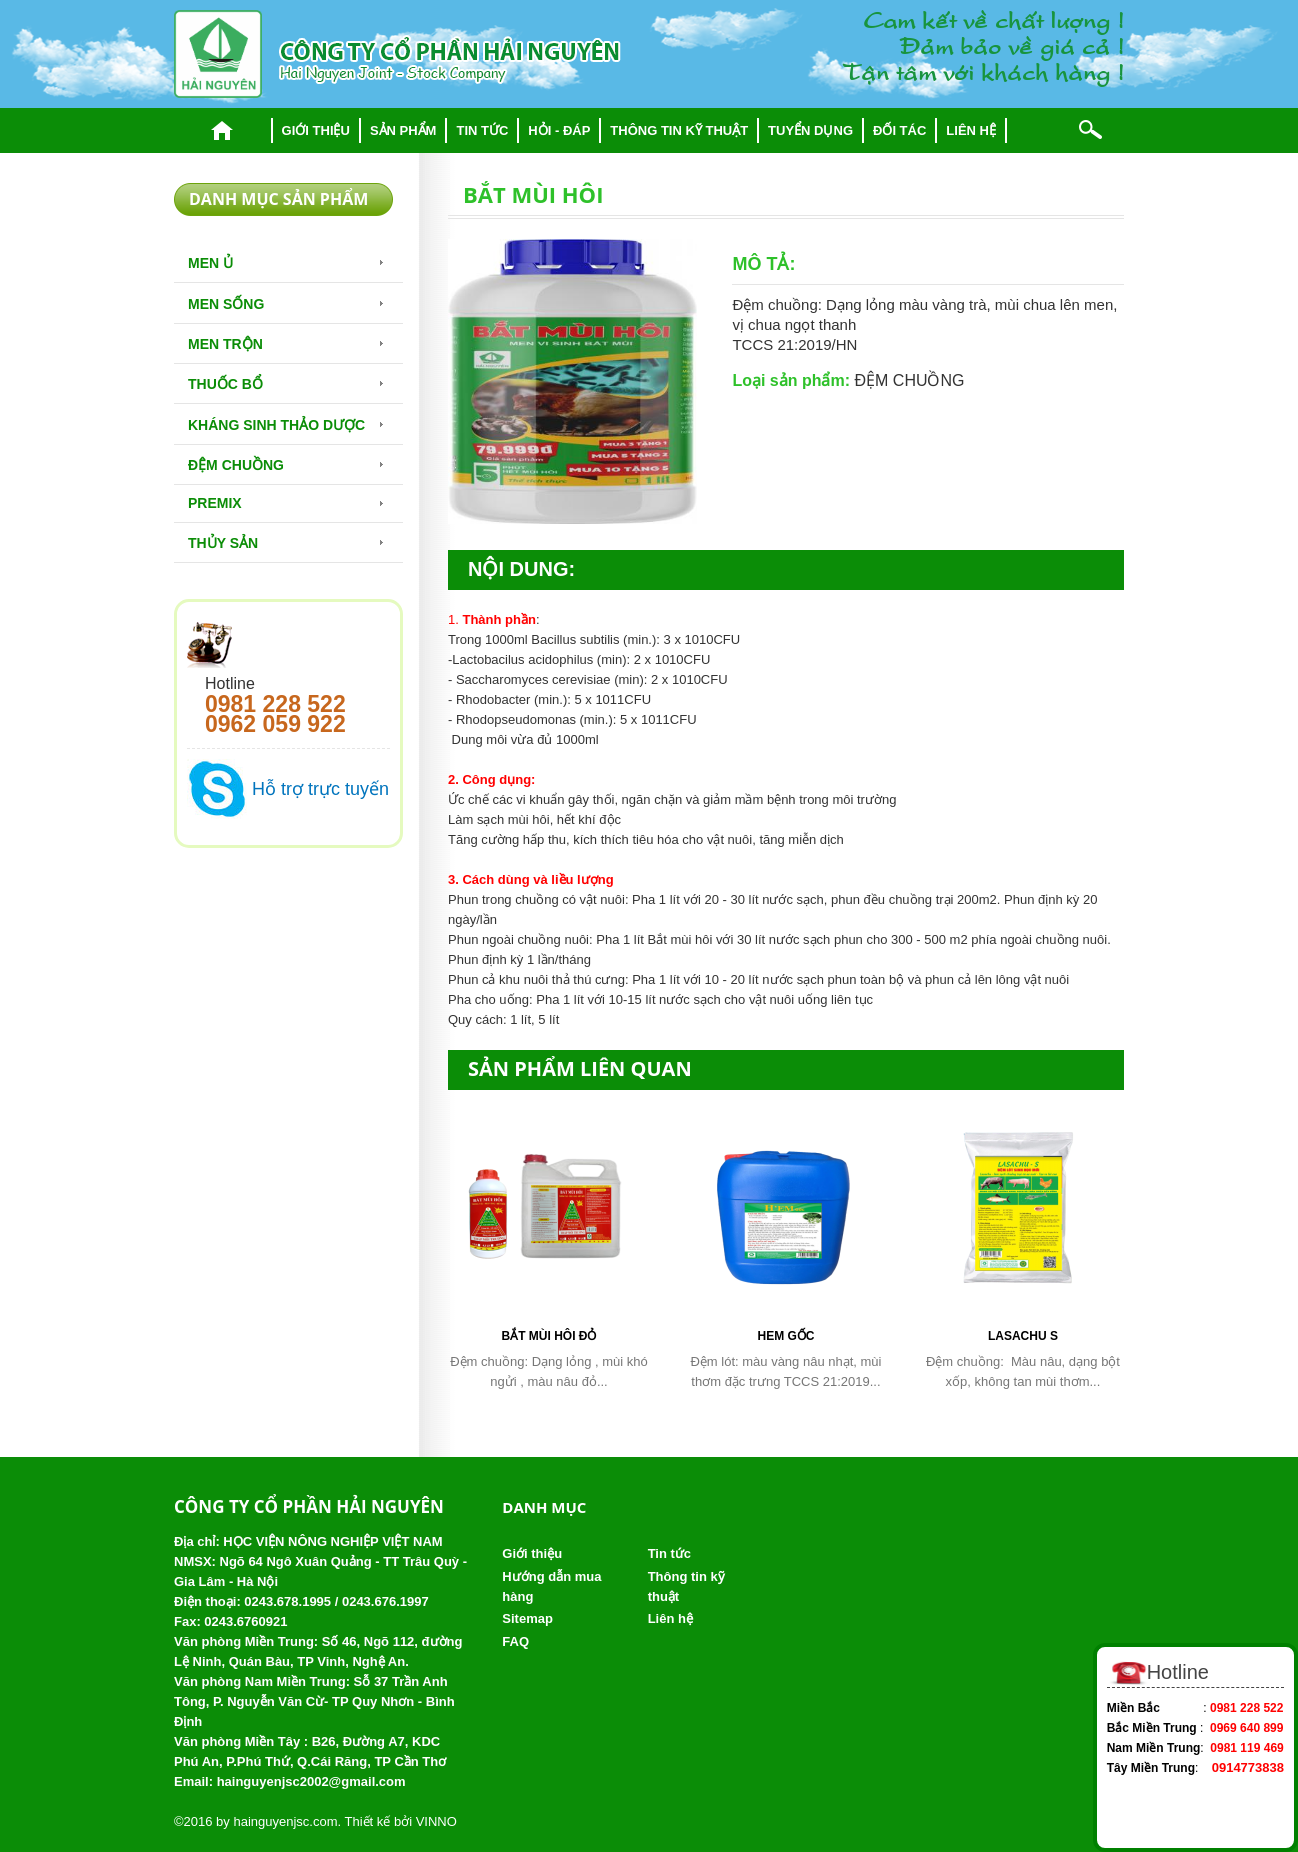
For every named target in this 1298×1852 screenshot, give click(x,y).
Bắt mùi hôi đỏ (548, 1336)
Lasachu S (1023, 1336)
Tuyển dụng (810, 130)
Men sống (226, 304)
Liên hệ (971, 130)
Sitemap (527, 1618)
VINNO (436, 1821)
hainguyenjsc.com (285, 1821)
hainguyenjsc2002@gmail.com (311, 1781)
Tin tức (482, 130)
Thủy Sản (223, 543)
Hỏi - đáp (559, 130)
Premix (215, 503)
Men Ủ (210, 263)
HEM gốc (785, 1336)
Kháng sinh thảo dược (276, 425)
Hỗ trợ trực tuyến (320, 789)
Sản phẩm (403, 130)
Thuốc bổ (225, 384)
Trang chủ (222, 130)
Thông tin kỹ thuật (679, 130)
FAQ (515, 1641)
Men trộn (225, 344)
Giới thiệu (316, 130)
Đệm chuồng (236, 465)
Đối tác (899, 130)
